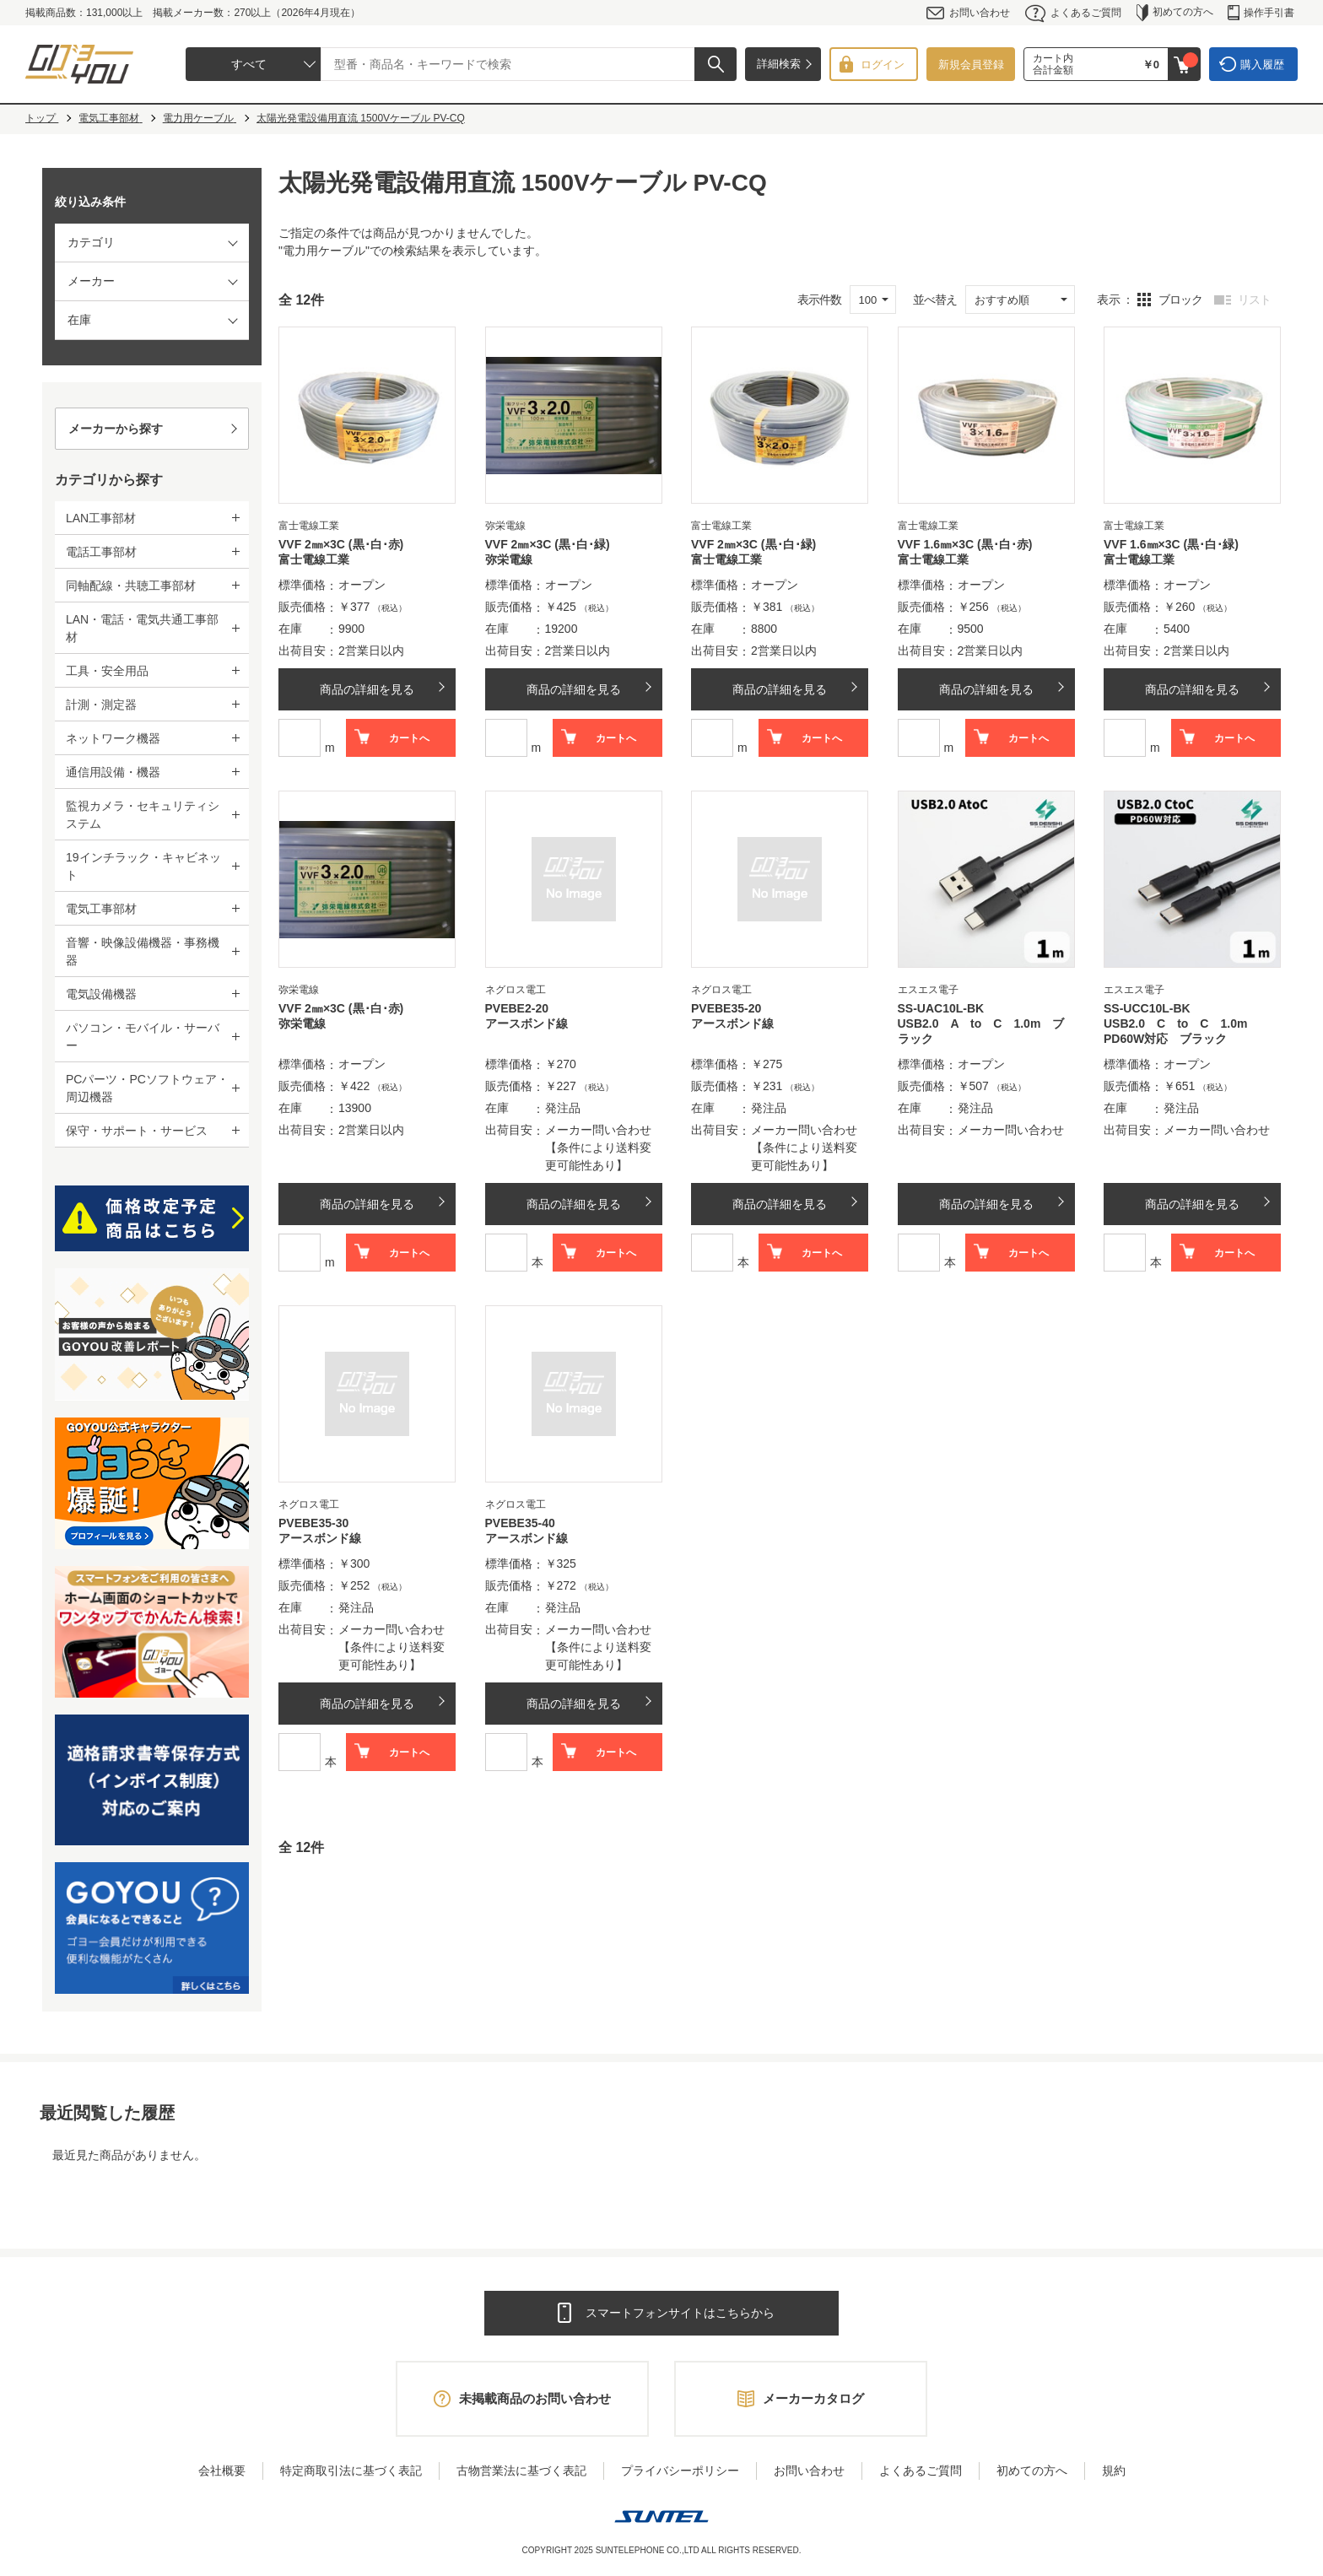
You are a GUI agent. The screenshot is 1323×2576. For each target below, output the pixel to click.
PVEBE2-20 (516, 1008)
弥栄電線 (508, 559)
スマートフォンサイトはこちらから (680, 2312)
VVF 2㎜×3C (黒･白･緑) (547, 544)
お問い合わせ (968, 13)
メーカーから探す (115, 428)
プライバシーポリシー (680, 2470)
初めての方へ (1175, 13)
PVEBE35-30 (313, 1523)
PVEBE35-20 (726, 1008)
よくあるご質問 (1073, 13)
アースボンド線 (526, 1023)
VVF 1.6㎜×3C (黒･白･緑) (1171, 544)
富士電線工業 (313, 559)
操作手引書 (1261, 12)
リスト (1254, 299)
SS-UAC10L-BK (941, 1008)
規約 (1114, 2470)
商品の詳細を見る (367, 689)
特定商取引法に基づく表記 (351, 2470)
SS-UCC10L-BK (1147, 1008)
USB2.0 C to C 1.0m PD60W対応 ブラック (1181, 1031)
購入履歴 (1262, 64)
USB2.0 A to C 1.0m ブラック (981, 1031)
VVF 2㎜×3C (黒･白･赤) (340, 544)
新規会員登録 (971, 64)
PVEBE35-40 (520, 1523)
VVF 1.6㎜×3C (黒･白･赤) (965, 544)
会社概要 (222, 2470)
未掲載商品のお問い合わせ (535, 2398)
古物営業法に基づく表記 (521, 2470)
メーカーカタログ (813, 2398)
